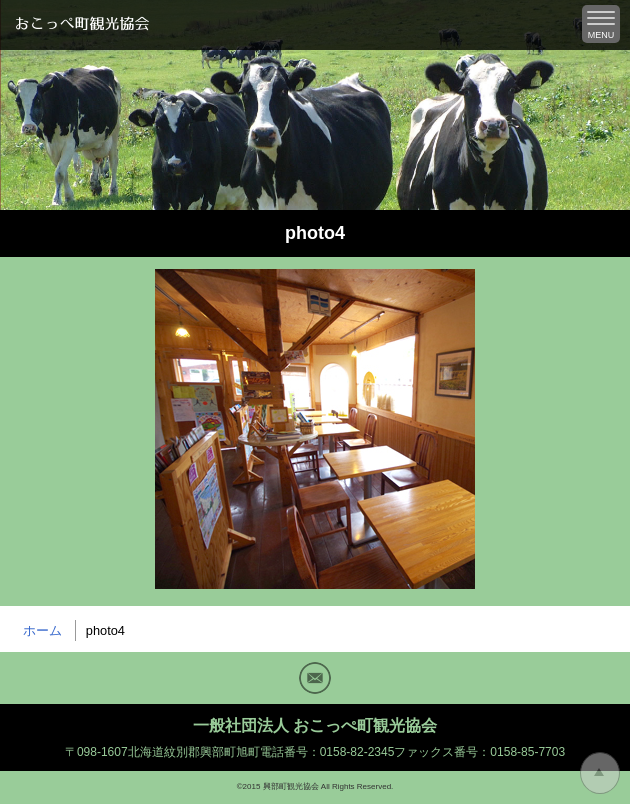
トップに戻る (600, 773)
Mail (315, 678)
